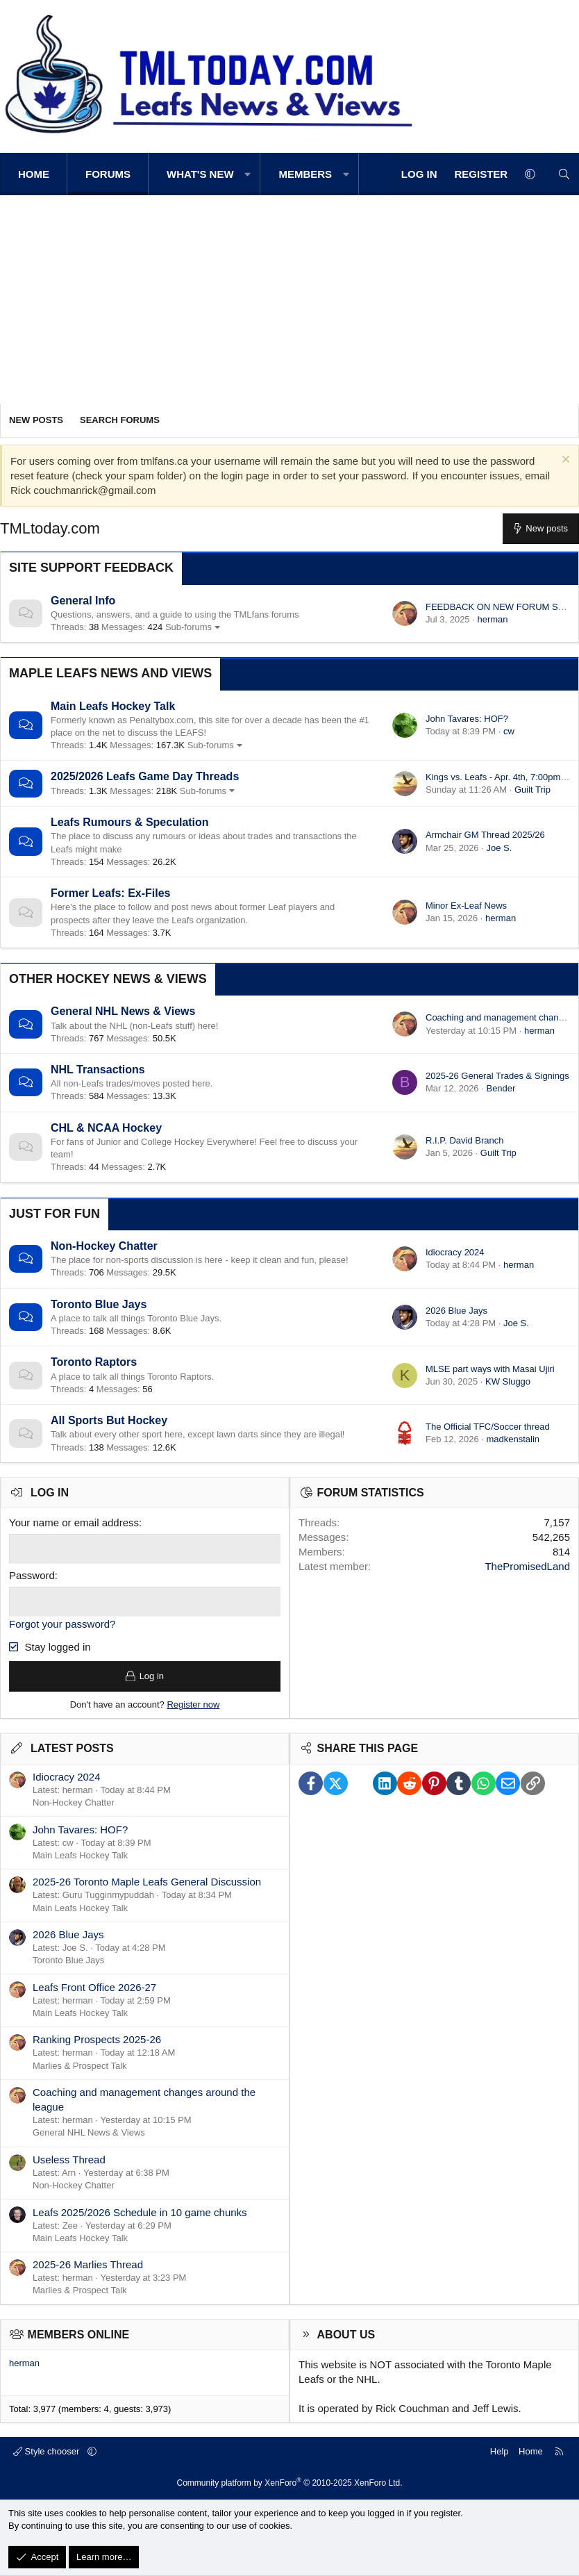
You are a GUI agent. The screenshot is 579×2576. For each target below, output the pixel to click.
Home (33, 174)
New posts (36, 420)
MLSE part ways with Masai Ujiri (490, 1369)
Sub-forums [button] (188, 627)
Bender (500, 1088)
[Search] (564, 174)
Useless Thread (69, 2159)
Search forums (120, 420)
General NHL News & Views (123, 1011)
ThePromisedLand (527, 1566)
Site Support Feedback (91, 568)
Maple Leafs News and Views (110, 673)
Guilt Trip (532, 789)
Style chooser (47, 2451)
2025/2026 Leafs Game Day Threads (145, 776)
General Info (83, 600)
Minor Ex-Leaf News (466, 905)
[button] (248, 174)
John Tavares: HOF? (467, 718)
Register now (193, 1704)
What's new (200, 174)
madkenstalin (512, 1439)
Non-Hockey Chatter (104, 1246)
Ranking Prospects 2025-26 (97, 2040)
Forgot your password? (62, 1624)
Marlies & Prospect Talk (80, 2066)
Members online (79, 2334)
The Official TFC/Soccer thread (488, 1426)
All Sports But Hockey (109, 1420)
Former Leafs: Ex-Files (111, 893)
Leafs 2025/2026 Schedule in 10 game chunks (140, 2212)
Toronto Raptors (94, 1362)
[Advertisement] (289, 299)
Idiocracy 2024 (455, 1252)
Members (305, 174)
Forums (108, 174)
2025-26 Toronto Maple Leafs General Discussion (147, 1882)
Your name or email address (74, 1522)
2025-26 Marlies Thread (88, 2265)
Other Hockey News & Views (108, 979)
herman (492, 619)
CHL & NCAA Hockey (106, 1128)
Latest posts (72, 1749)
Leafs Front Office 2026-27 (94, 1987)
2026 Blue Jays (456, 1310)
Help (499, 2451)
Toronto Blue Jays (98, 1304)
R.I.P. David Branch (464, 1140)
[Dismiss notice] (564, 461)
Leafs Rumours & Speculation (130, 822)
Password (32, 1575)
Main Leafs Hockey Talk (113, 706)
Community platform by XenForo (290, 2483)
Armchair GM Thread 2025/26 (485, 834)
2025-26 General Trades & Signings (497, 1076)
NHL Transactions (98, 1069)
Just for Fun (54, 1214)
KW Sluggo (507, 1381)
